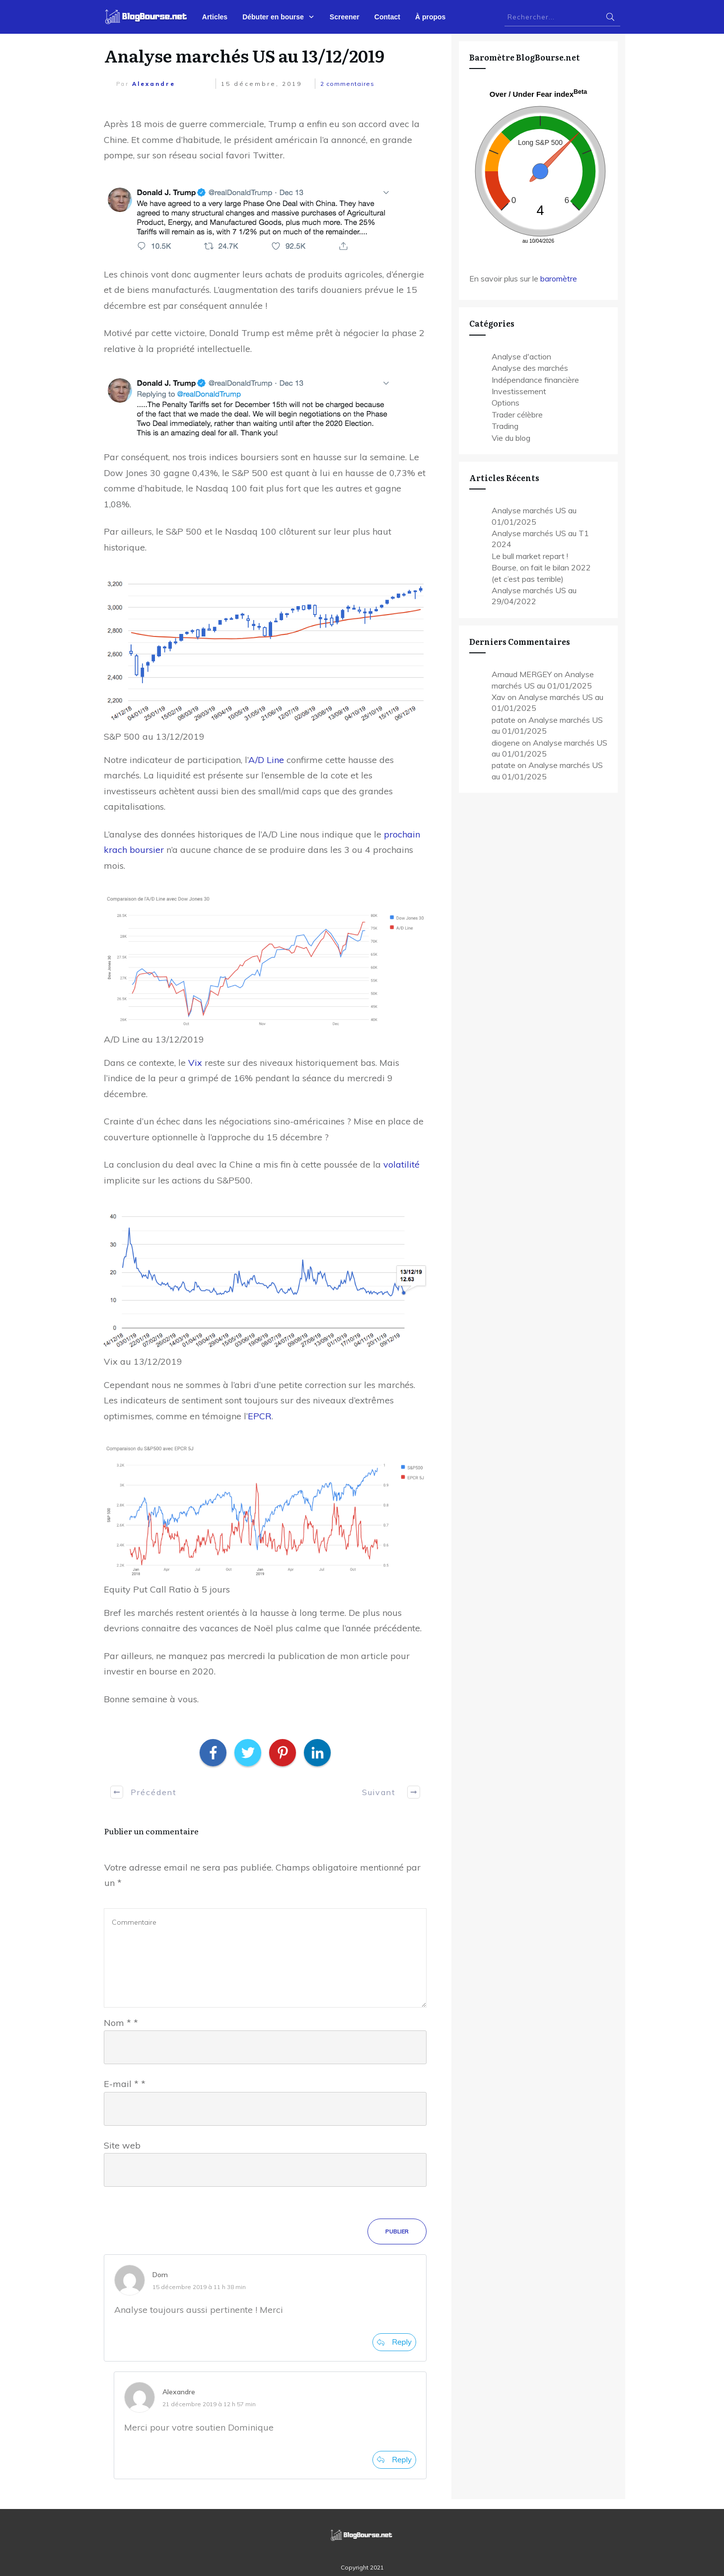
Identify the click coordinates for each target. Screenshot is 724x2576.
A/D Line (266, 760)
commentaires (347, 83)
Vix (195, 1062)
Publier (397, 2231)
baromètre (558, 278)
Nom (121, 2022)
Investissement (519, 391)
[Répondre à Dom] (394, 2342)
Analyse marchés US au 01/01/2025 (534, 515)
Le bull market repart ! (530, 556)
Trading (505, 426)
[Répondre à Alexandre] (394, 2460)
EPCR (260, 1416)
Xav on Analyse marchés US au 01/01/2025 (547, 702)
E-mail (124, 2083)
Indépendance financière (535, 380)
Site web (122, 2145)
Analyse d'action (521, 356)
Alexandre (153, 83)
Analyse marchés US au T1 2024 (540, 538)
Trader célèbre (517, 414)
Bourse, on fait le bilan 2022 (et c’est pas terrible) (541, 572)
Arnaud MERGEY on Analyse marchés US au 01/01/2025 (543, 679)
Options (505, 403)
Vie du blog (511, 438)
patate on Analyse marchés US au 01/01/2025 (547, 725)
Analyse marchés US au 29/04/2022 (534, 595)
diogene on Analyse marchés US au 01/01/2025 (549, 748)
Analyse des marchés (530, 368)
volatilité (401, 1164)
